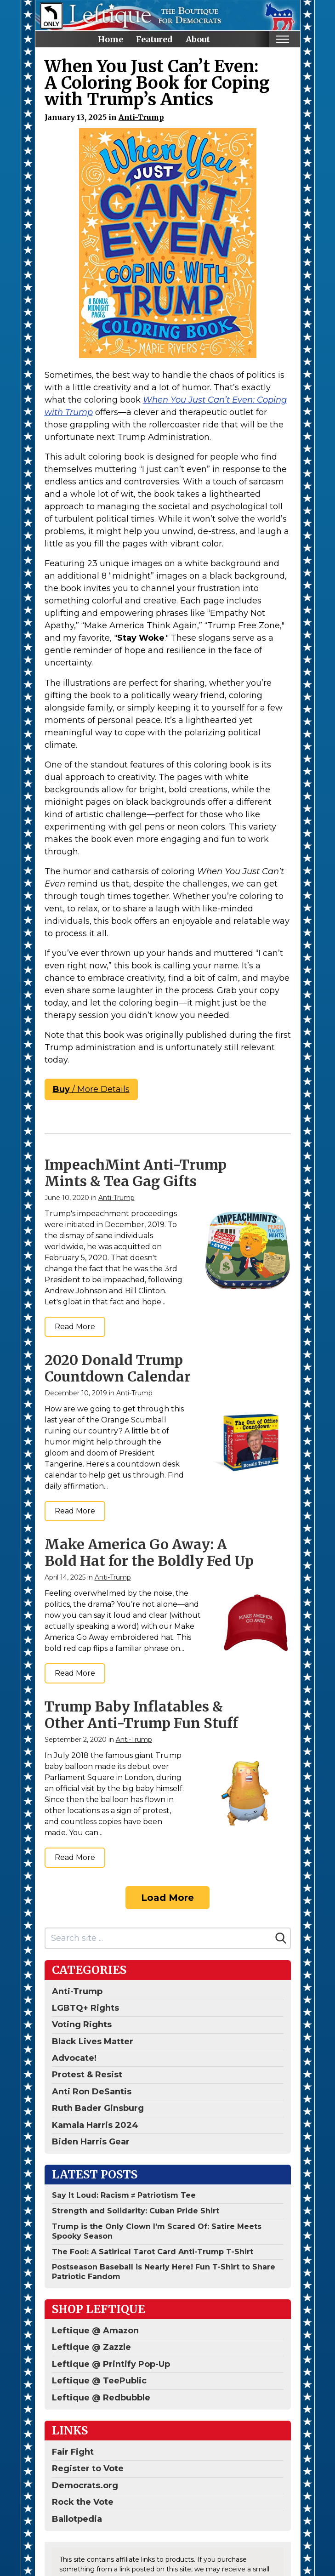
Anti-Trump (141, 117)
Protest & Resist (87, 2075)
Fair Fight (73, 2452)
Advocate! (74, 2058)
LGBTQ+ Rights (85, 2008)
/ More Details (91, 1089)
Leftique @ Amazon (95, 2331)
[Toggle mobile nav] (283, 39)
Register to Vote (88, 2468)
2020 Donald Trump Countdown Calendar (118, 1368)
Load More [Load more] (167, 1897)
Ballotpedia (77, 2519)
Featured (154, 39)
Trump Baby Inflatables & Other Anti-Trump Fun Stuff (141, 1715)
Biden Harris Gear (91, 2142)
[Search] (280, 1938)
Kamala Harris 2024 (95, 2125)
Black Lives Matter (92, 2041)
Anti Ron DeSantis (91, 2092)
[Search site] (158, 1938)
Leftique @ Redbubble (101, 2398)
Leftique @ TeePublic (99, 2381)
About (198, 39)
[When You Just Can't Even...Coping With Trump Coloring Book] (168, 243)
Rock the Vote (83, 2502)
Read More (75, 1326)
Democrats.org (85, 2485)
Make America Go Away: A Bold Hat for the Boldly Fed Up (149, 1552)
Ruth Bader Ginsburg (98, 2108)
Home (110, 39)
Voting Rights (82, 2024)
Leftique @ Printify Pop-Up (111, 2364)
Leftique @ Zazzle (91, 2347)
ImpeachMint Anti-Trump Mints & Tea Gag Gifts (136, 1173)
